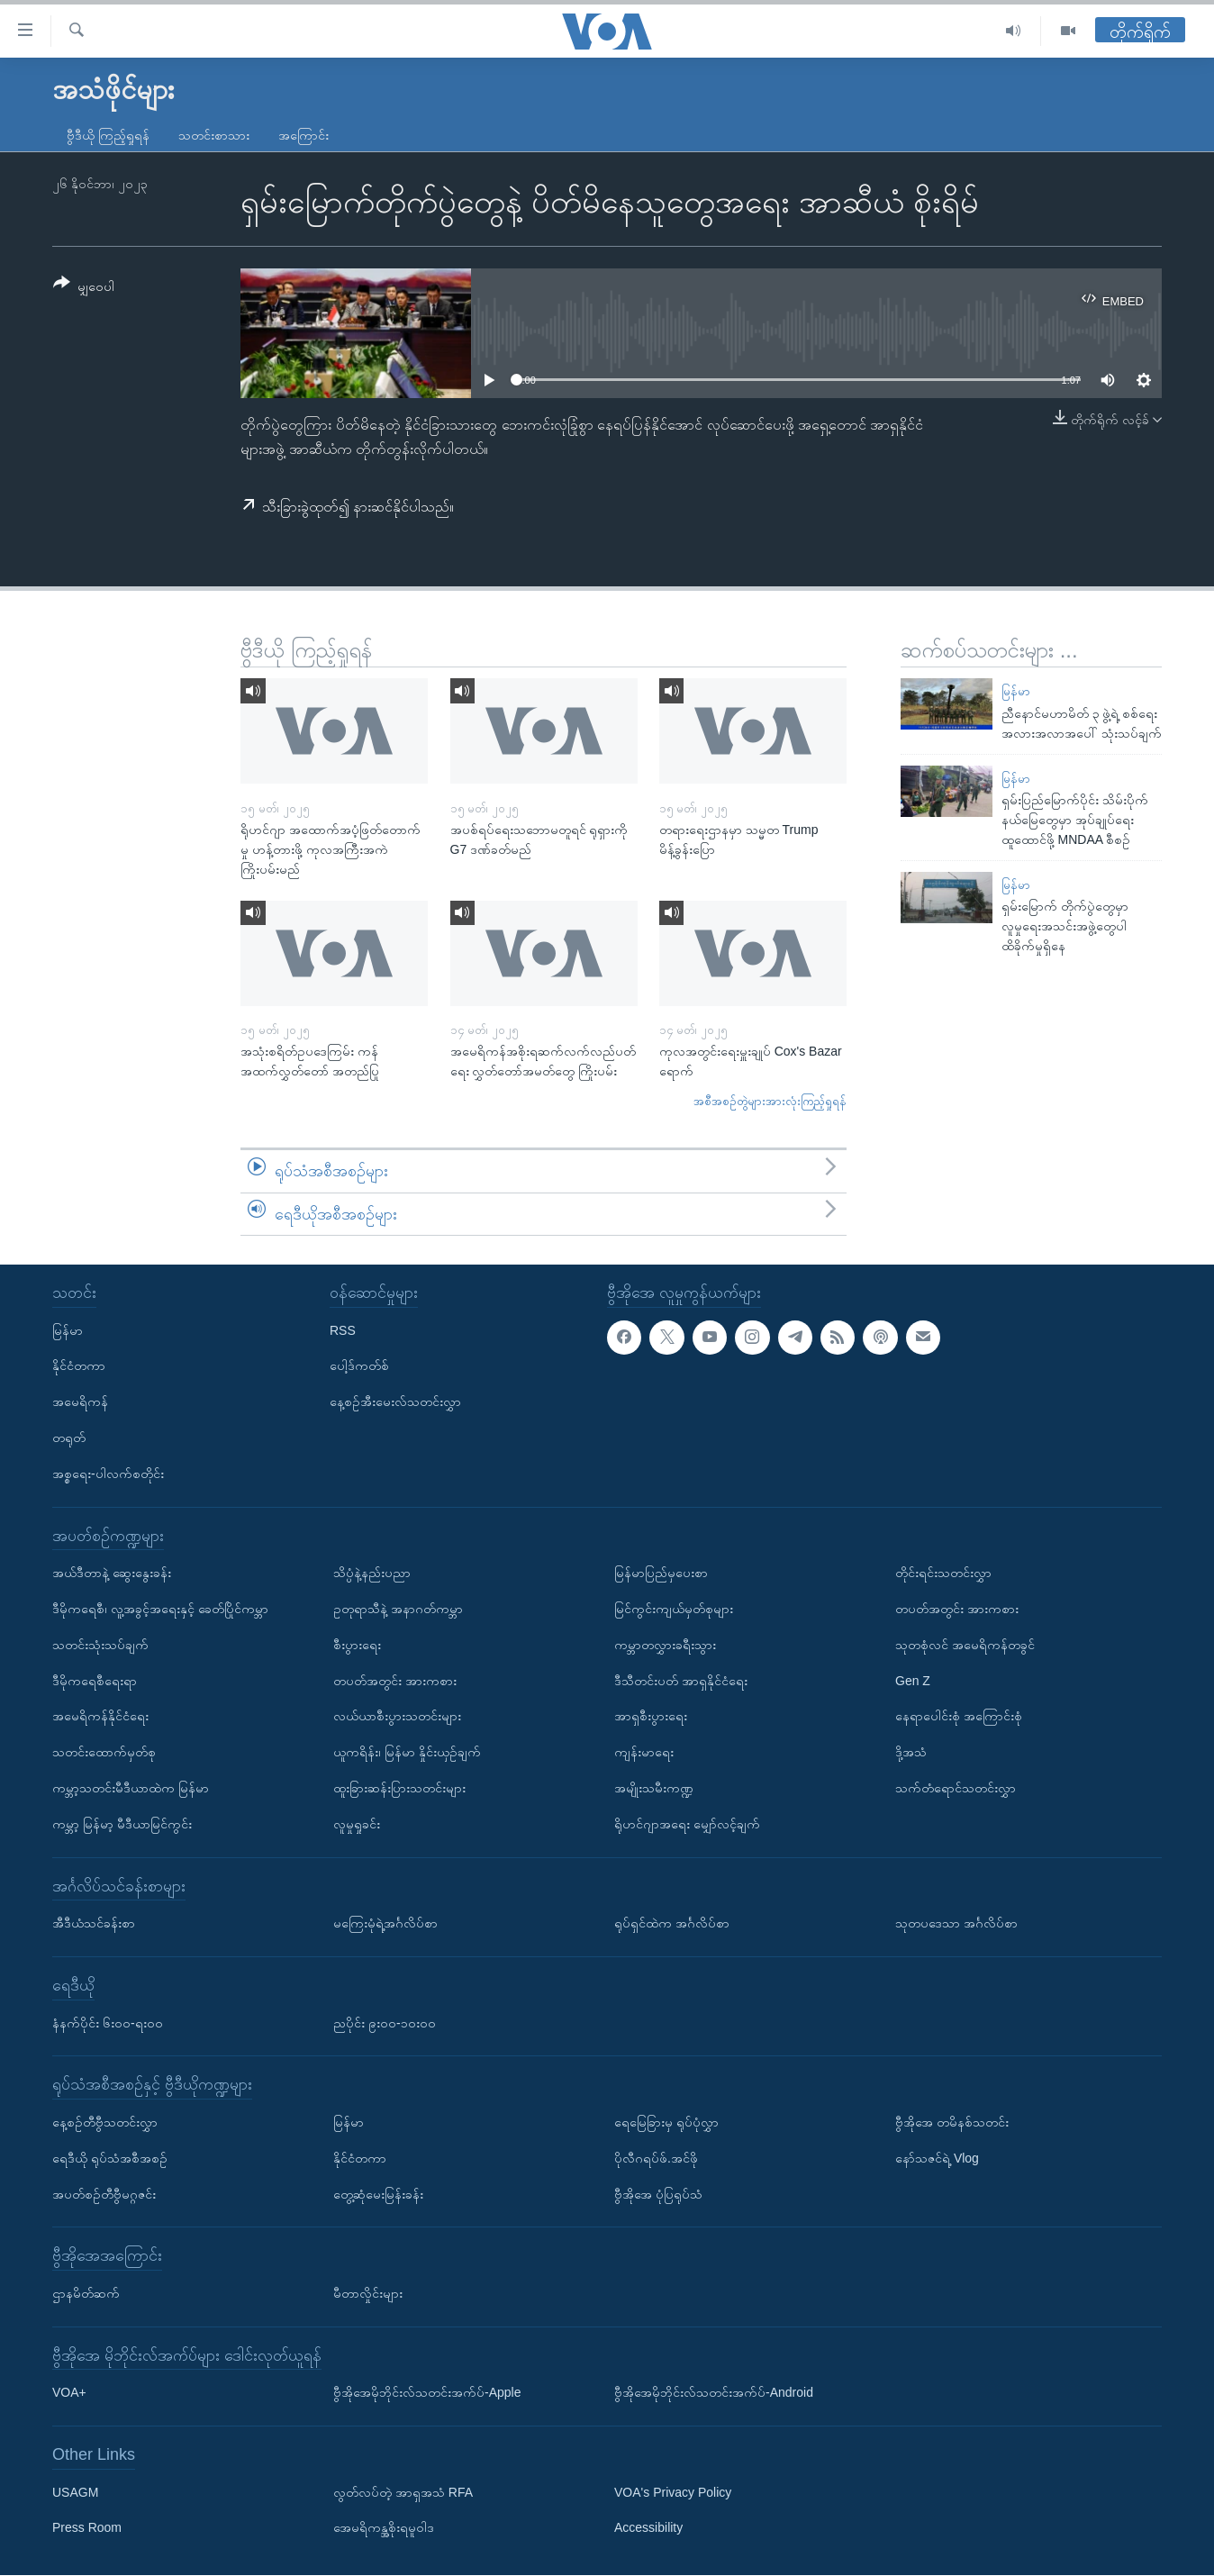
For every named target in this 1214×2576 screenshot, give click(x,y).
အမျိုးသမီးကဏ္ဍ (653, 1788)
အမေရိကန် (80, 1402)
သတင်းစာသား (213, 135)
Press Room (87, 2528)
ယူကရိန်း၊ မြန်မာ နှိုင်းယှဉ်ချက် (407, 1752)
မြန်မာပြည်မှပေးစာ (661, 1572)
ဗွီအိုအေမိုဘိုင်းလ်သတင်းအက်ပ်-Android (713, 2393)
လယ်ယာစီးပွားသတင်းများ (397, 1717)
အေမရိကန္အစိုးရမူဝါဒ (383, 2528)
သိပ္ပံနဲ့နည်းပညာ (372, 1572)
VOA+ (69, 2393)
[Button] (83, 287)
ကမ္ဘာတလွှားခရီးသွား (665, 1644)
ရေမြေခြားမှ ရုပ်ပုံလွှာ (666, 2122)
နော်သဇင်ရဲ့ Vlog (937, 2158)
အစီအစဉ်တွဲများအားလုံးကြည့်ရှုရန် (770, 1101)
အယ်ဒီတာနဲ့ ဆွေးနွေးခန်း (111, 1572)
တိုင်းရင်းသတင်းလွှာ (943, 1572)
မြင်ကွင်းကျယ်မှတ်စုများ (673, 1608)
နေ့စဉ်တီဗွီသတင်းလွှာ (105, 2122)
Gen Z (912, 1680)
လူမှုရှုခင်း (356, 1824)
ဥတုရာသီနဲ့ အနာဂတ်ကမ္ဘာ (398, 1608)
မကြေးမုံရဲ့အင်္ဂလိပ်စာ (385, 1923)
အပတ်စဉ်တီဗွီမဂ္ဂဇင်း (104, 2194)
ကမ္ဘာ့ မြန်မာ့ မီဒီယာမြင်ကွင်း (122, 1824)
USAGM (75, 2492)
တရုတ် (69, 1437)
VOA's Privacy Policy (672, 2492)
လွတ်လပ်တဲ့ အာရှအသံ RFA (403, 2492)
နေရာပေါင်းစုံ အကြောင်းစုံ (958, 1717)
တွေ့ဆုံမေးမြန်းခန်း (378, 2194)
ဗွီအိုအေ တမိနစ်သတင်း (952, 2122)
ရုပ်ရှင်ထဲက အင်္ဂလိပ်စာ (671, 1923)
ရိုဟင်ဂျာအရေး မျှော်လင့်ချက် (687, 1824)
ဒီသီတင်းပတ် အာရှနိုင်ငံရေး (680, 1680)
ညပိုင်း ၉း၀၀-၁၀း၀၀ (384, 2023)
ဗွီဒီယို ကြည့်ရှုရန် (108, 135)
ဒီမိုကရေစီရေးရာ (94, 1680)
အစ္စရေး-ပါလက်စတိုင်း (108, 1473)
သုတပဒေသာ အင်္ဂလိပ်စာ (956, 1923)
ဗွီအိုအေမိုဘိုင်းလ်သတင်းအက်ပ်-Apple (427, 2393)
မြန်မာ (1015, 691)
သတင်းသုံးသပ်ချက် (100, 1644)
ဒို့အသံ (911, 1752)
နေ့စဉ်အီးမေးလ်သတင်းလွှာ (395, 1402)
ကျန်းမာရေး (644, 1752)
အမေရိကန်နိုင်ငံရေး (100, 1717)
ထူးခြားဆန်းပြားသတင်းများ (399, 1788)
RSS (343, 1330)
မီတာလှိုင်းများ (368, 2293)
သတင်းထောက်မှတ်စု (104, 1752)
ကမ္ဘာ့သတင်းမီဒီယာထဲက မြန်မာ (130, 1788)
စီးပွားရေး (357, 1644)
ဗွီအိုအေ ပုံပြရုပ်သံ (658, 2194)
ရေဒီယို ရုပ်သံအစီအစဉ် (110, 2158)
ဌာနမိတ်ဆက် (86, 2293)
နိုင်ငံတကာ (78, 1366)
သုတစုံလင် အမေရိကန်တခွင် (965, 1644)
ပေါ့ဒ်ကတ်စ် (359, 1366)
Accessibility (648, 2528)
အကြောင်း (303, 135)
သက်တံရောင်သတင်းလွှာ (955, 1788)
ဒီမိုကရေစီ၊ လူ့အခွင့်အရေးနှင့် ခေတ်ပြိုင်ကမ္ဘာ (160, 1608)
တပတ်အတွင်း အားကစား (395, 1680)
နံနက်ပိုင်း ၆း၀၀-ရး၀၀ (107, 2023)
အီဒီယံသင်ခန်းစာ (93, 1923)
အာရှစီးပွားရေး (650, 1717)
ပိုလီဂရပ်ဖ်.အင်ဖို (656, 2158)
